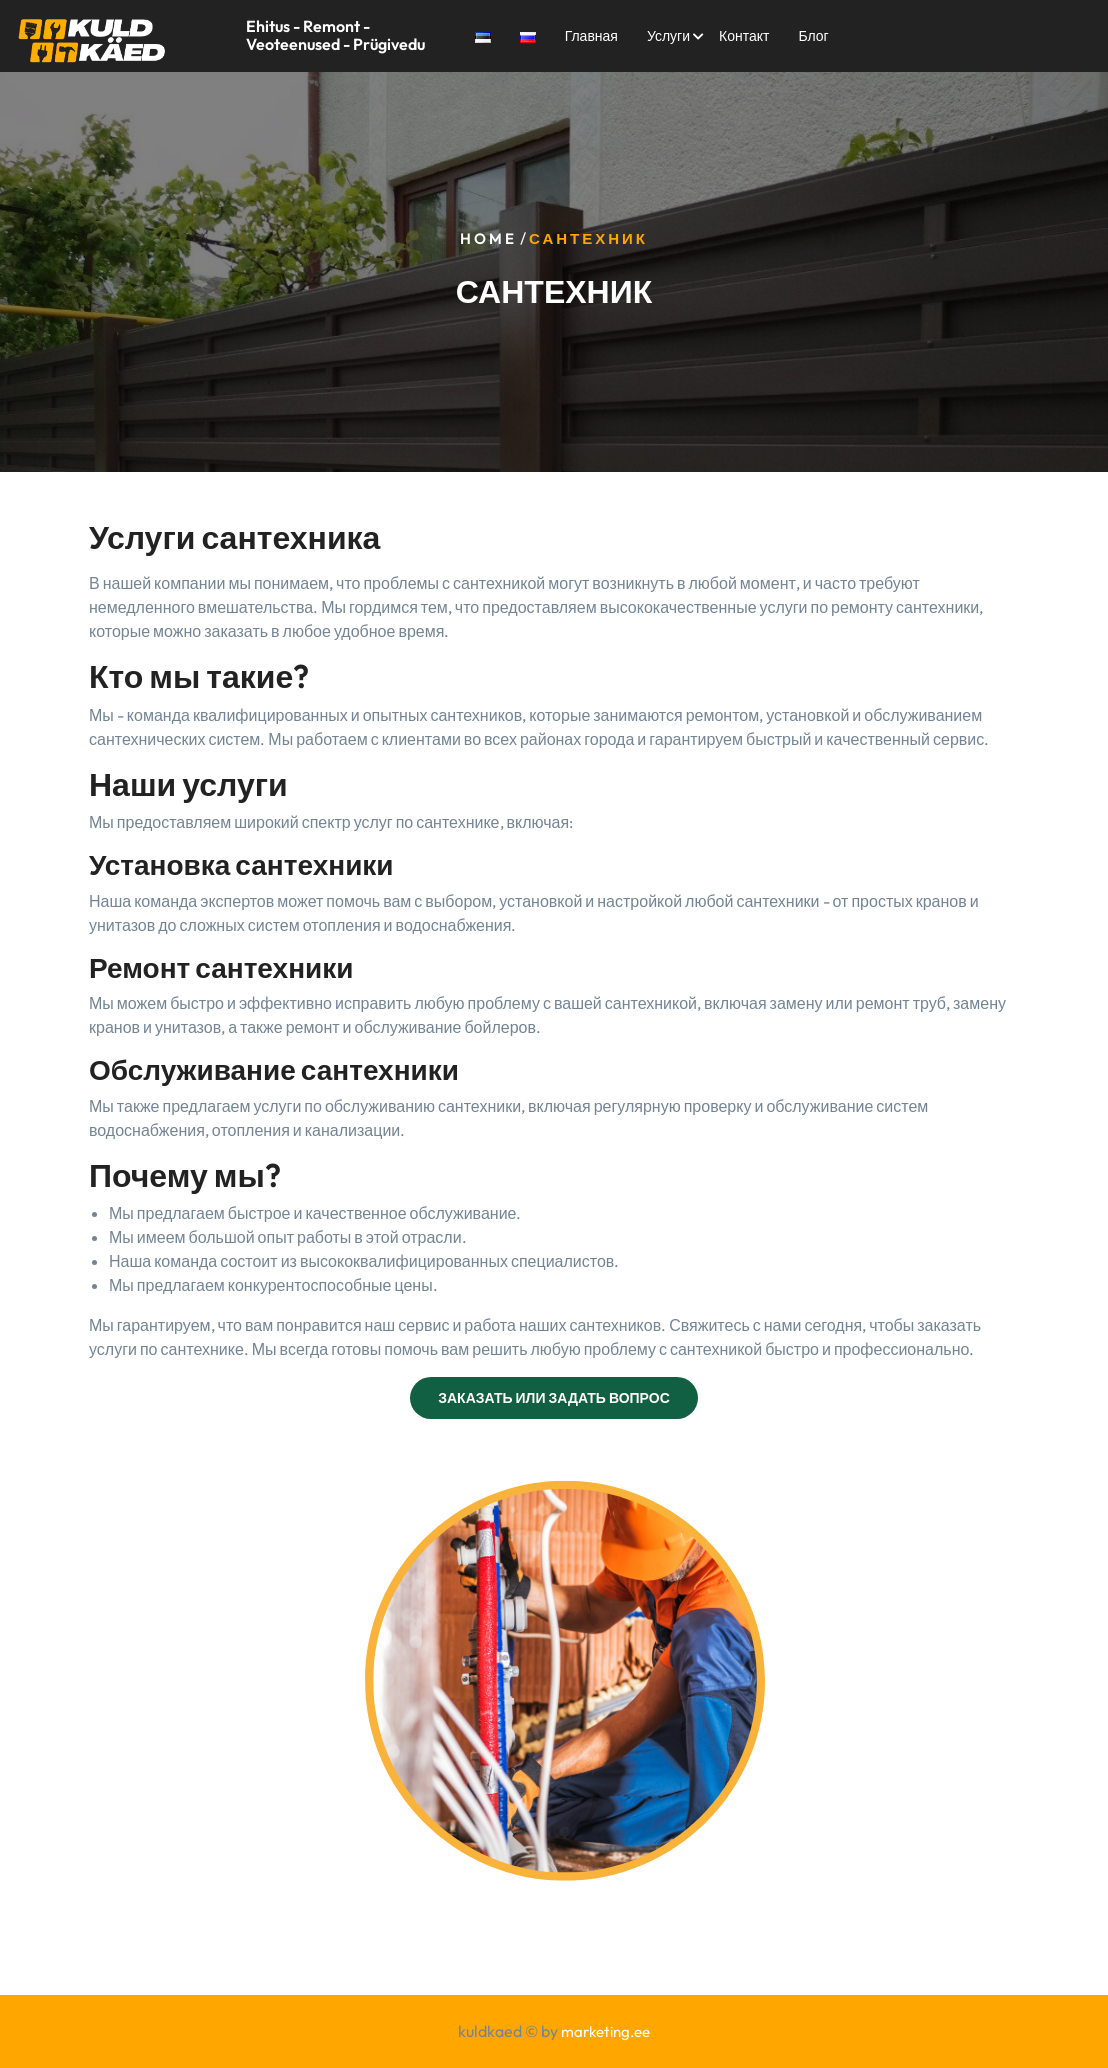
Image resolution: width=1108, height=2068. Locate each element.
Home (488, 239)
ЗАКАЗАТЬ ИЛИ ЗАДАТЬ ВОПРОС (554, 1398)
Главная (591, 36)
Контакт (744, 36)
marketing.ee (605, 2031)
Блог (813, 36)
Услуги (668, 36)
